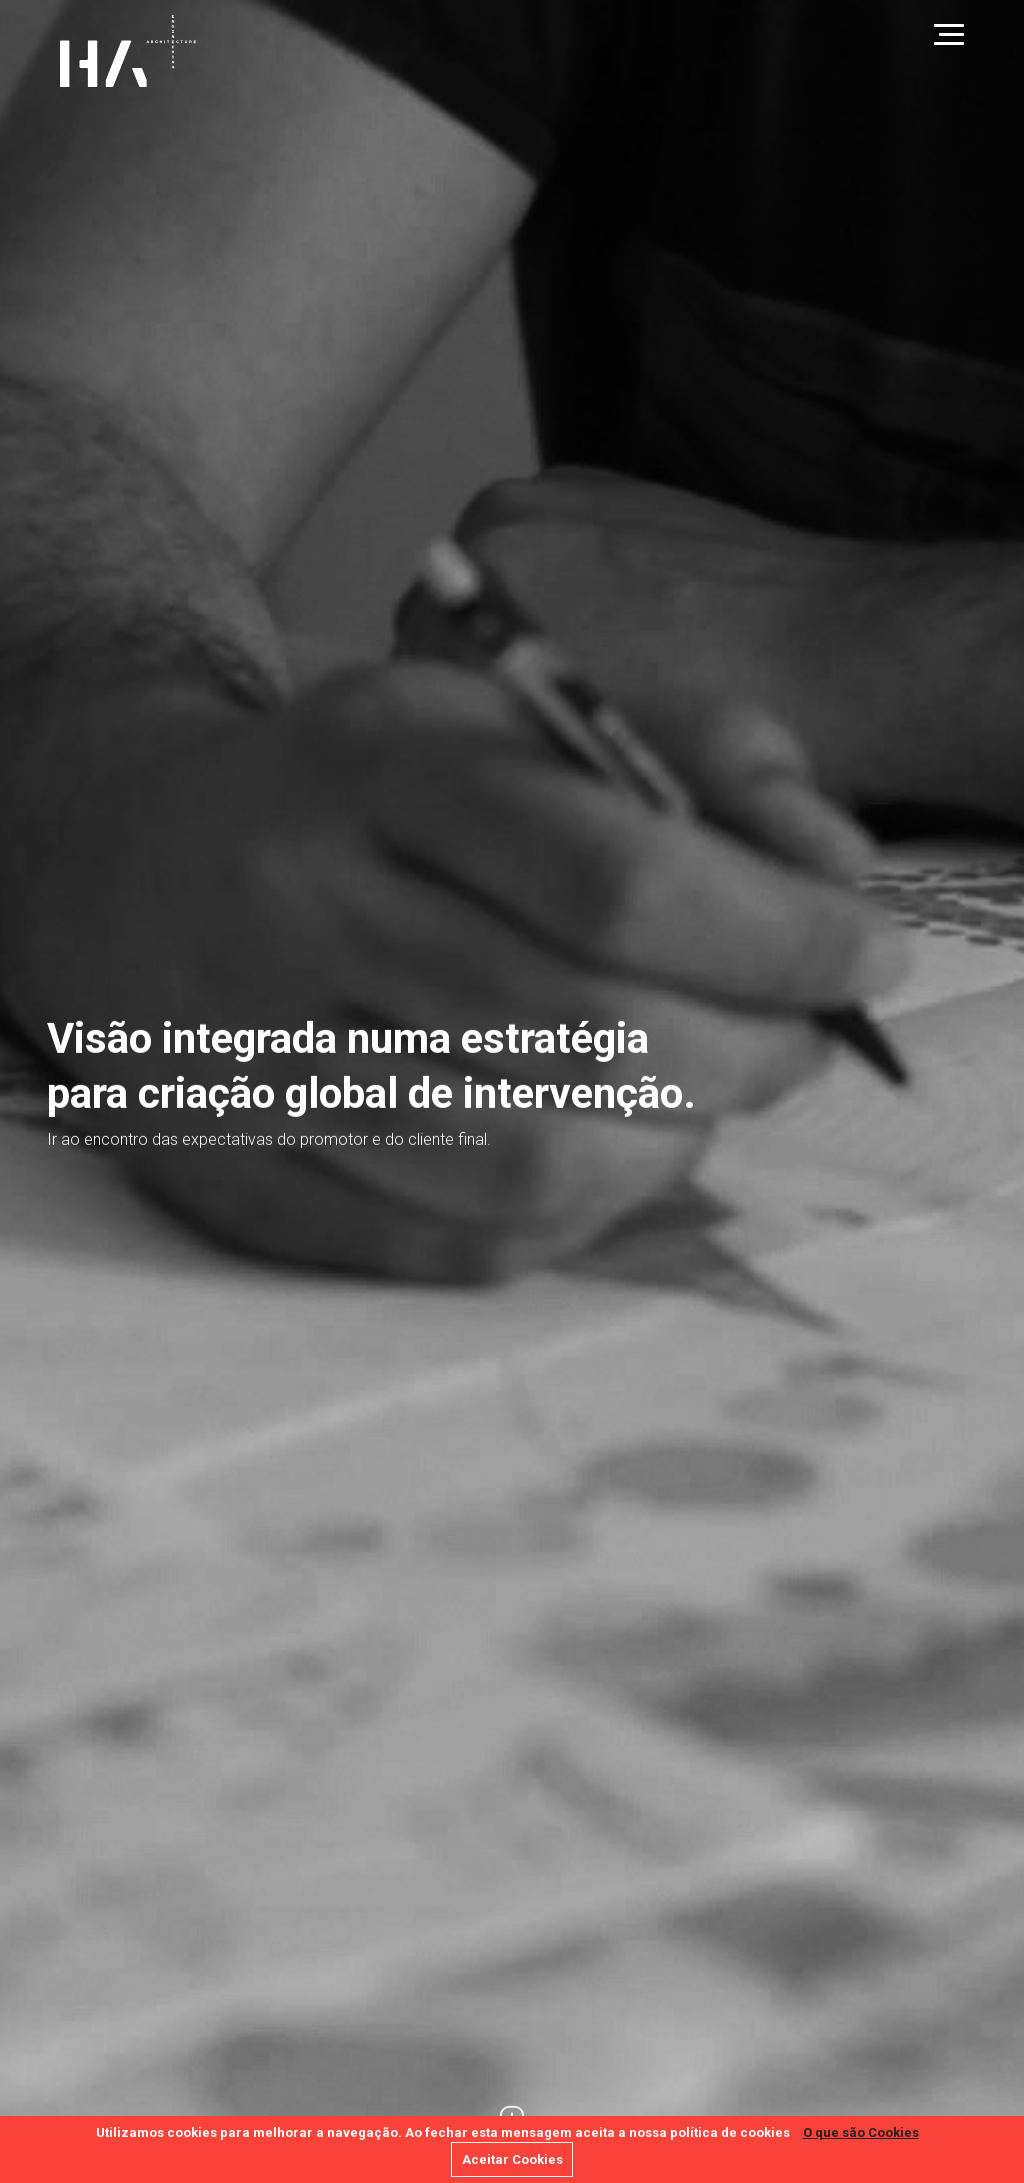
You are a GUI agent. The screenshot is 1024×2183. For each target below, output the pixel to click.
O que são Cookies (861, 2132)
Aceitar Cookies (512, 2159)
